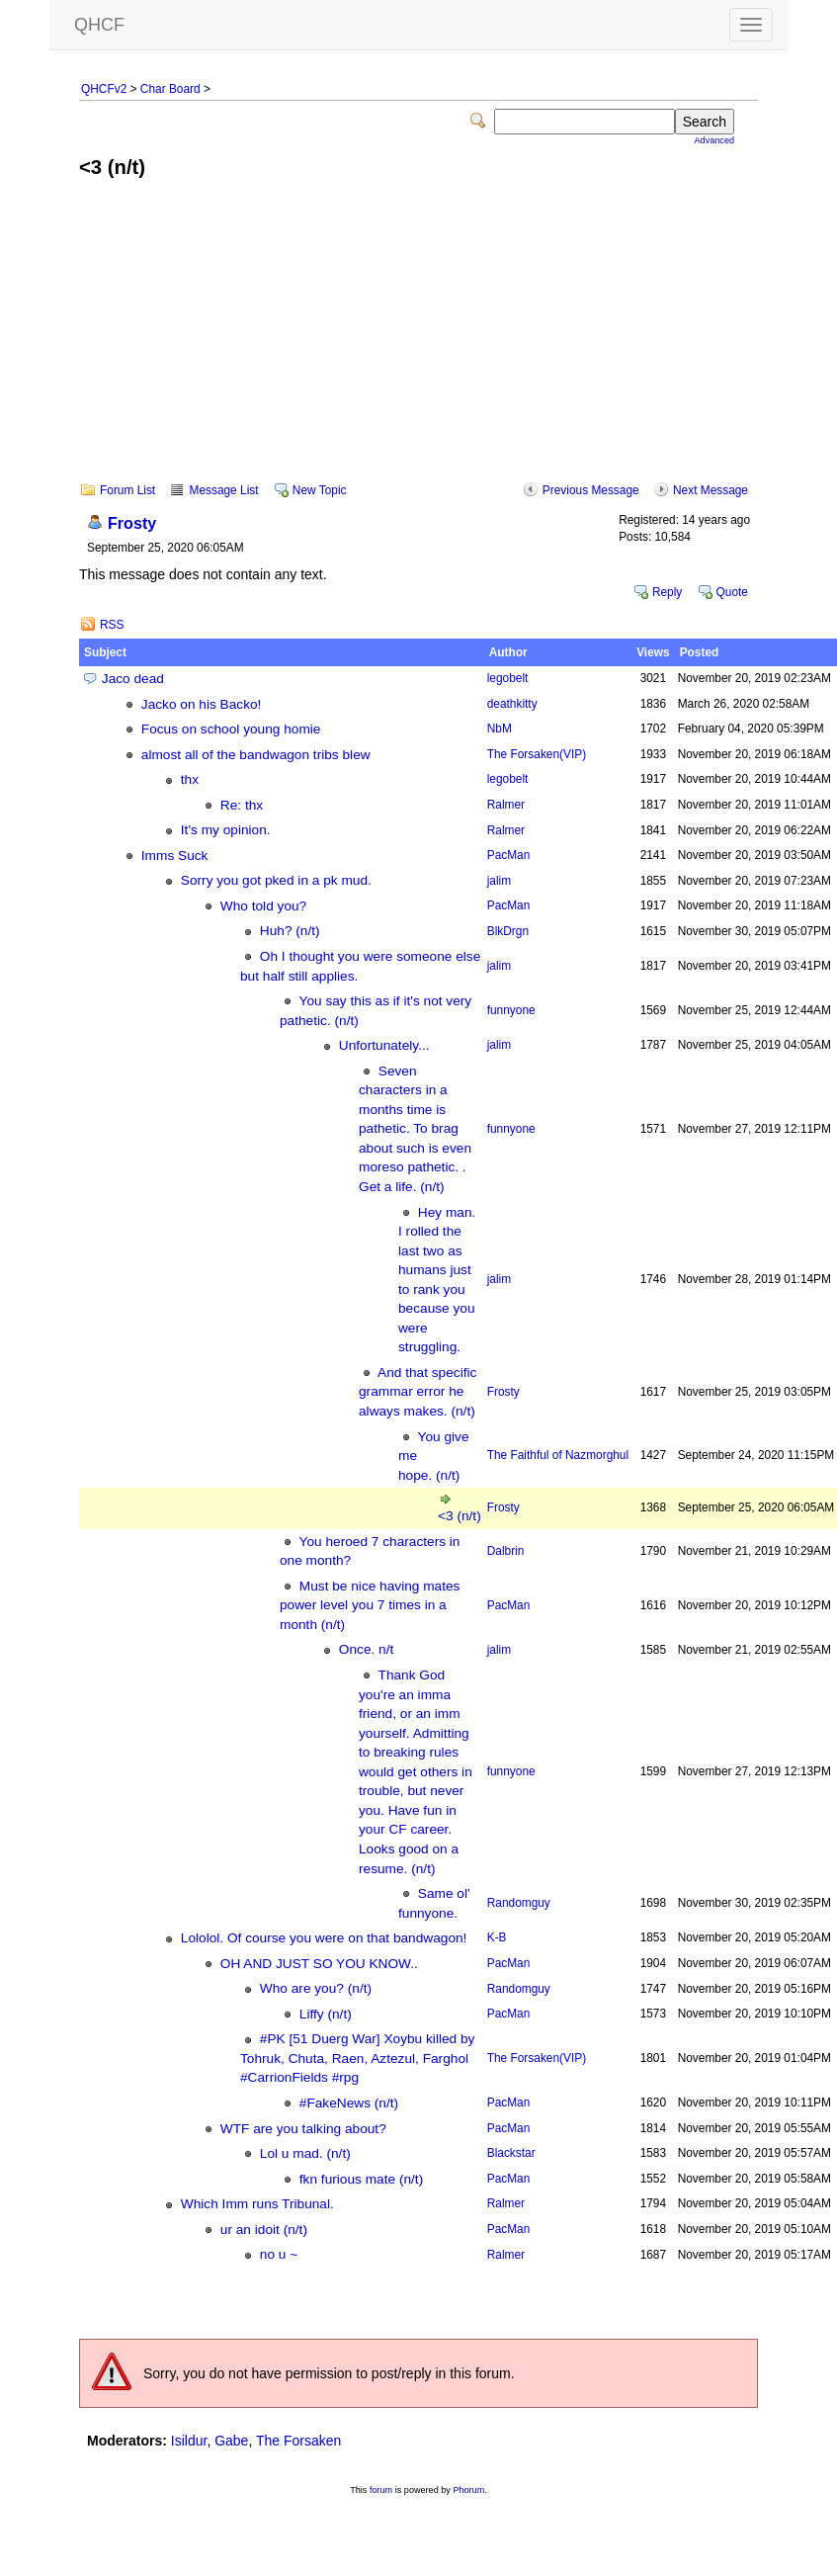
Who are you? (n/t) (316, 1988)
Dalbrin (506, 1551)
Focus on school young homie (231, 729)
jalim (499, 881)
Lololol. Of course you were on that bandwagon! (324, 1938)
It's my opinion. (226, 829)
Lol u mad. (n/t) (305, 2153)
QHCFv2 (103, 89)
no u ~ (278, 2254)
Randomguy (518, 1903)
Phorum (468, 2490)
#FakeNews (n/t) (348, 2103)
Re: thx (241, 805)
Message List (223, 490)
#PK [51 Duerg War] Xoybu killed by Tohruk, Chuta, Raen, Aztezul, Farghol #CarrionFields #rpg (357, 2058)
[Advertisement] (419, 344)
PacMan (509, 855)
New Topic (320, 490)
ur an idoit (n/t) (263, 2229)
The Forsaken (536, 754)
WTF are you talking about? (303, 2128)
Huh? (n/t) (290, 930)
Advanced (714, 140)
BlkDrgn (508, 931)
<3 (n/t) (459, 1515)
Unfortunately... (384, 1045)
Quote (732, 592)
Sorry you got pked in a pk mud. (276, 880)
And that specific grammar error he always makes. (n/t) (417, 1391)
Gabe (231, 2440)
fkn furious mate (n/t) (361, 2179)
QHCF (99, 25)
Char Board (170, 89)
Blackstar (511, 2153)
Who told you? (263, 906)
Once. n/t (366, 1649)
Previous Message (591, 490)
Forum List (127, 490)
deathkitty (512, 704)
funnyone (511, 1010)
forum (381, 2490)
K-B (497, 1937)
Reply (667, 592)
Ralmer (506, 805)
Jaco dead (133, 678)
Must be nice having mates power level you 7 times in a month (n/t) (370, 1605)
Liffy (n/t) (325, 2014)
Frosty (132, 523)
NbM (499, 728)
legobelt (508, 678)
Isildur (189, 2440)
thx (190, 779)
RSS (112, 625)
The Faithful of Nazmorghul (557, 1455)
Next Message (710, 490)
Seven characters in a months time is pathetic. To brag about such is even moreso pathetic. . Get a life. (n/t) (415, 1129)
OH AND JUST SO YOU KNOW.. (319, 1963)
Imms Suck (175, 855)
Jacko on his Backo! (201, 704)
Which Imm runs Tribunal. (257, 2203)
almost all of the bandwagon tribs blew (256, 754)
